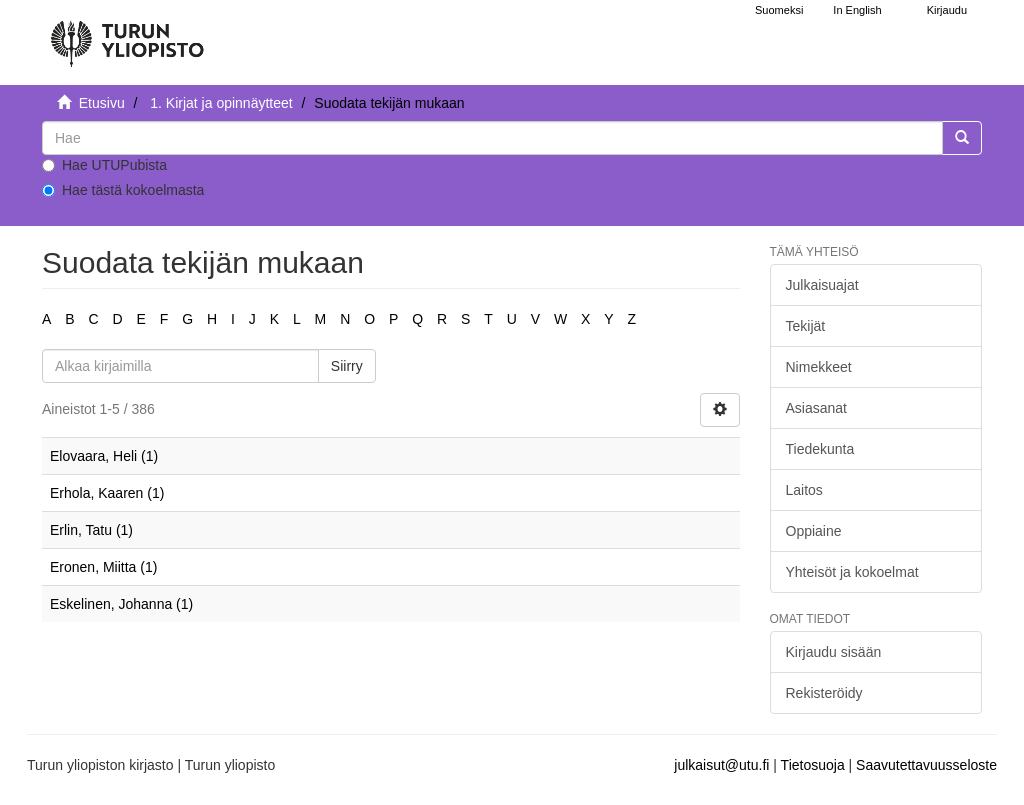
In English (857, 10)
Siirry (347, 366)
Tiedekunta (820, 449)
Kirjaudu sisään (834, 652)
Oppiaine (814, 531)
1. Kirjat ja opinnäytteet (221, 103)
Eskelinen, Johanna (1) (121, 604)
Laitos (804, 490)
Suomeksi (779, 10)
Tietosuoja (813, 765)
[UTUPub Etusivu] (127, 35)
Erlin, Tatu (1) (91, 530)
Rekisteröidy (824, 693)
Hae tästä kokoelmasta (123, 190)
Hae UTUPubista (104, 165)
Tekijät (806, 326)
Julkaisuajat (822, 285)
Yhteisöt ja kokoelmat (852, 572)
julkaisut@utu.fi (721, 765)
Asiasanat (816, 408)
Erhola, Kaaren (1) (107, 493)
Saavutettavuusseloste (926, 765)
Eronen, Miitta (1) (103, 567)
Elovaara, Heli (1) (104, 456)
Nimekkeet (819, 367)
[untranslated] (492, 138)
